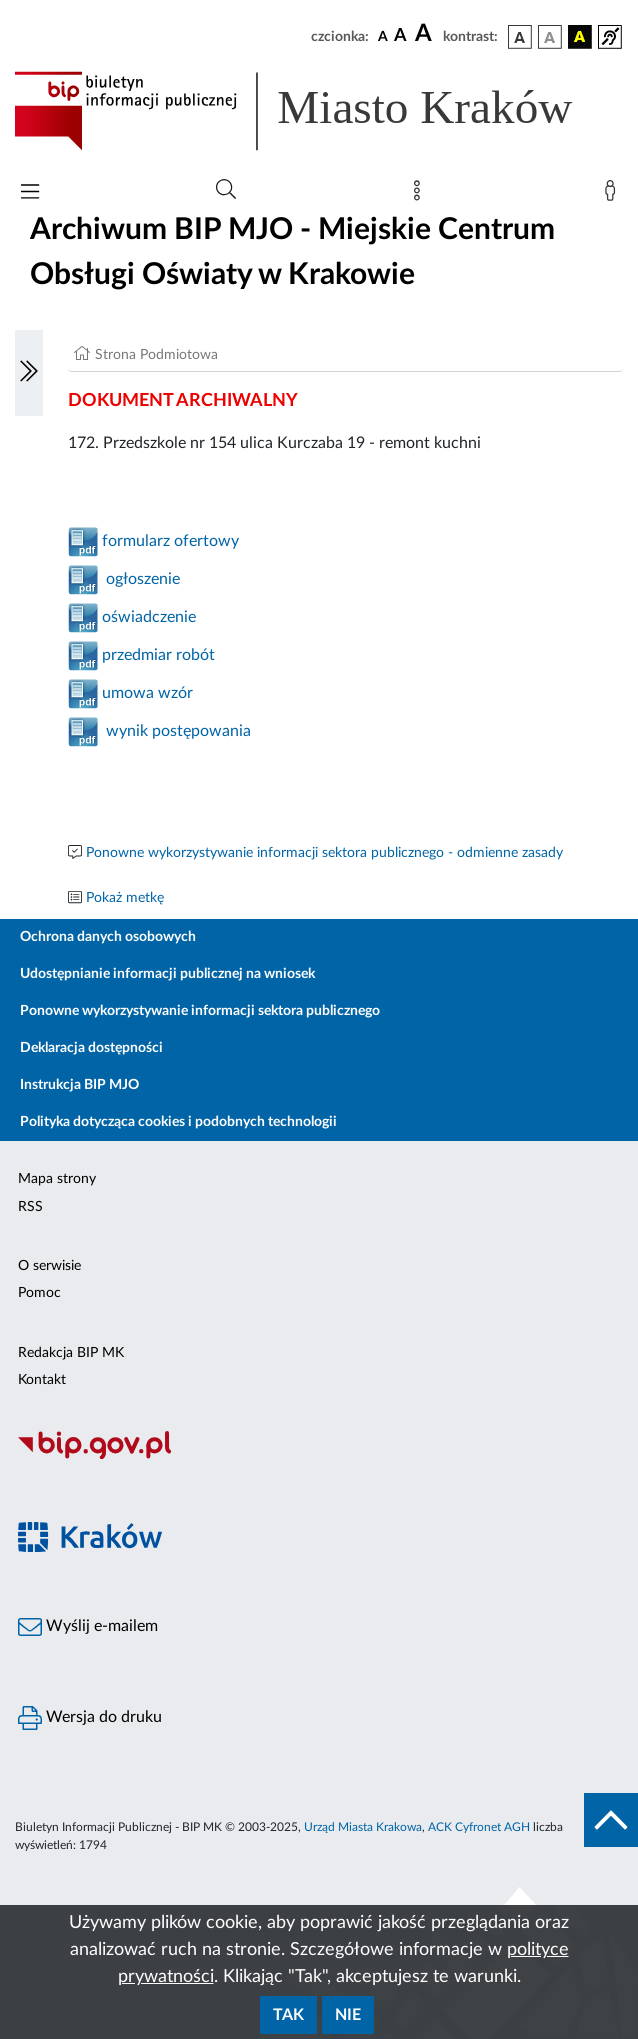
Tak (288, 2015)
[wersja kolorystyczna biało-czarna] (550, 37)
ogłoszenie (139, 579)
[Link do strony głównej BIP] (319, 111)
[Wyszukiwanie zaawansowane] (226, 190)
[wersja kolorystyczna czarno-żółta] (580, 37)
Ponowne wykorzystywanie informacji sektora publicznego (200, 1011)
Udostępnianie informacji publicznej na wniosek (167, 974)
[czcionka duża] (426, 34)
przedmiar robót (156, 655)
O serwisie (49, 1266)
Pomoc (39, 1293)
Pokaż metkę (125, 898)
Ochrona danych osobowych (108, 937)
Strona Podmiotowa (156, 355)
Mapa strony (57, 1179)
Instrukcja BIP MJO (79, 1085)
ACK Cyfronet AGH (479, 1827)
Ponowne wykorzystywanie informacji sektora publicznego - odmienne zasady (324, 853)
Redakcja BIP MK (71, 1353)
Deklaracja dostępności (91, 1048)
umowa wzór (145, 693)
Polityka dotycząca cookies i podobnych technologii (178, 1122)
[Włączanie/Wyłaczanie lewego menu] (29, 373)
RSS (30, 1207)
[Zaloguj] (614, 195)
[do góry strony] (611, 1820)
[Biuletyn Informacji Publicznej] (319, 1456)
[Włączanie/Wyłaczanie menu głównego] (30, 193)
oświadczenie (147, 617)
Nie (348, 2015)
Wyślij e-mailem (88, 1627)
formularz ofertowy (168, 541)
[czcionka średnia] (400, 36)
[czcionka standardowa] (383, 36)
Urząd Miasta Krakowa (363, 1827)
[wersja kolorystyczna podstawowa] (520, 37)
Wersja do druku (90, 1718)
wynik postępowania (178, 731)
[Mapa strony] (421, 195)
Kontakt (42, 1380)
